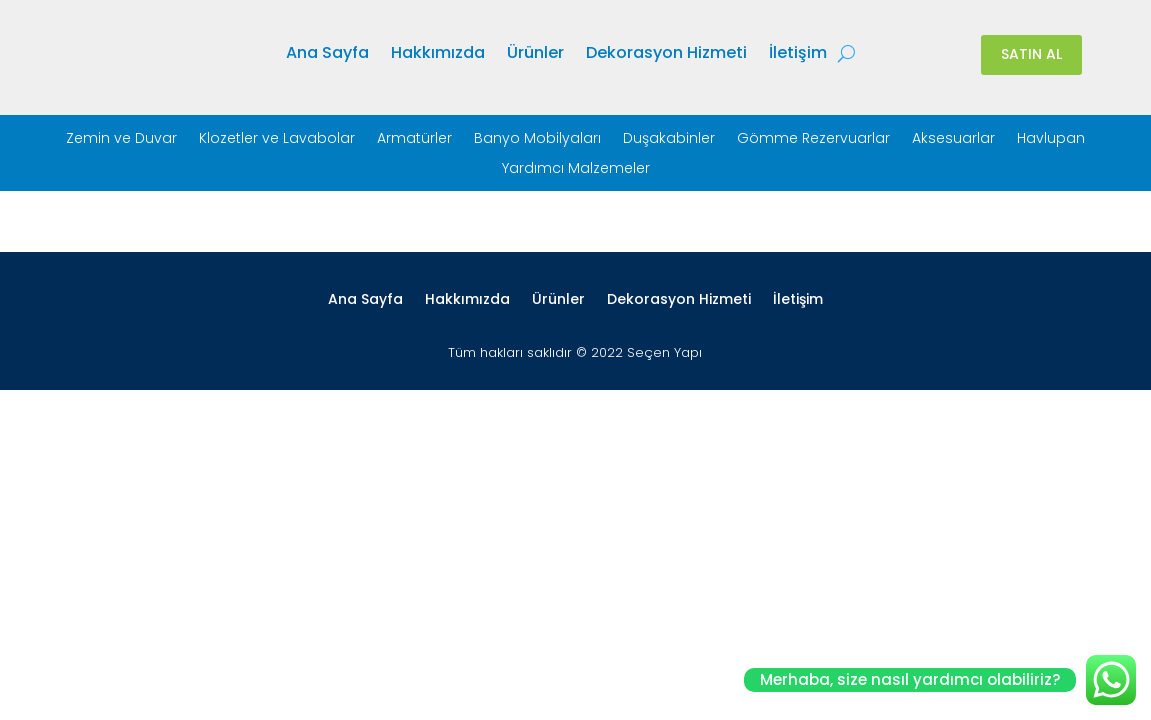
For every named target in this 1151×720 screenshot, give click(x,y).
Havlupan (1051, 139)
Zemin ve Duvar (121, 139)
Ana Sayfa (327, 55)
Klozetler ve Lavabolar (277, 139)
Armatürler (414, 139)
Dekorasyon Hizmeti (666, 55)
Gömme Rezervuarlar (813, 139)
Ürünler (535, 55)
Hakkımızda (438, 55)
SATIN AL (1031, 54)
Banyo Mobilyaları (537, 139)
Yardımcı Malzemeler (576, 169)
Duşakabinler (669, 139)
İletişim (798, 55)
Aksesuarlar (953, 139)
